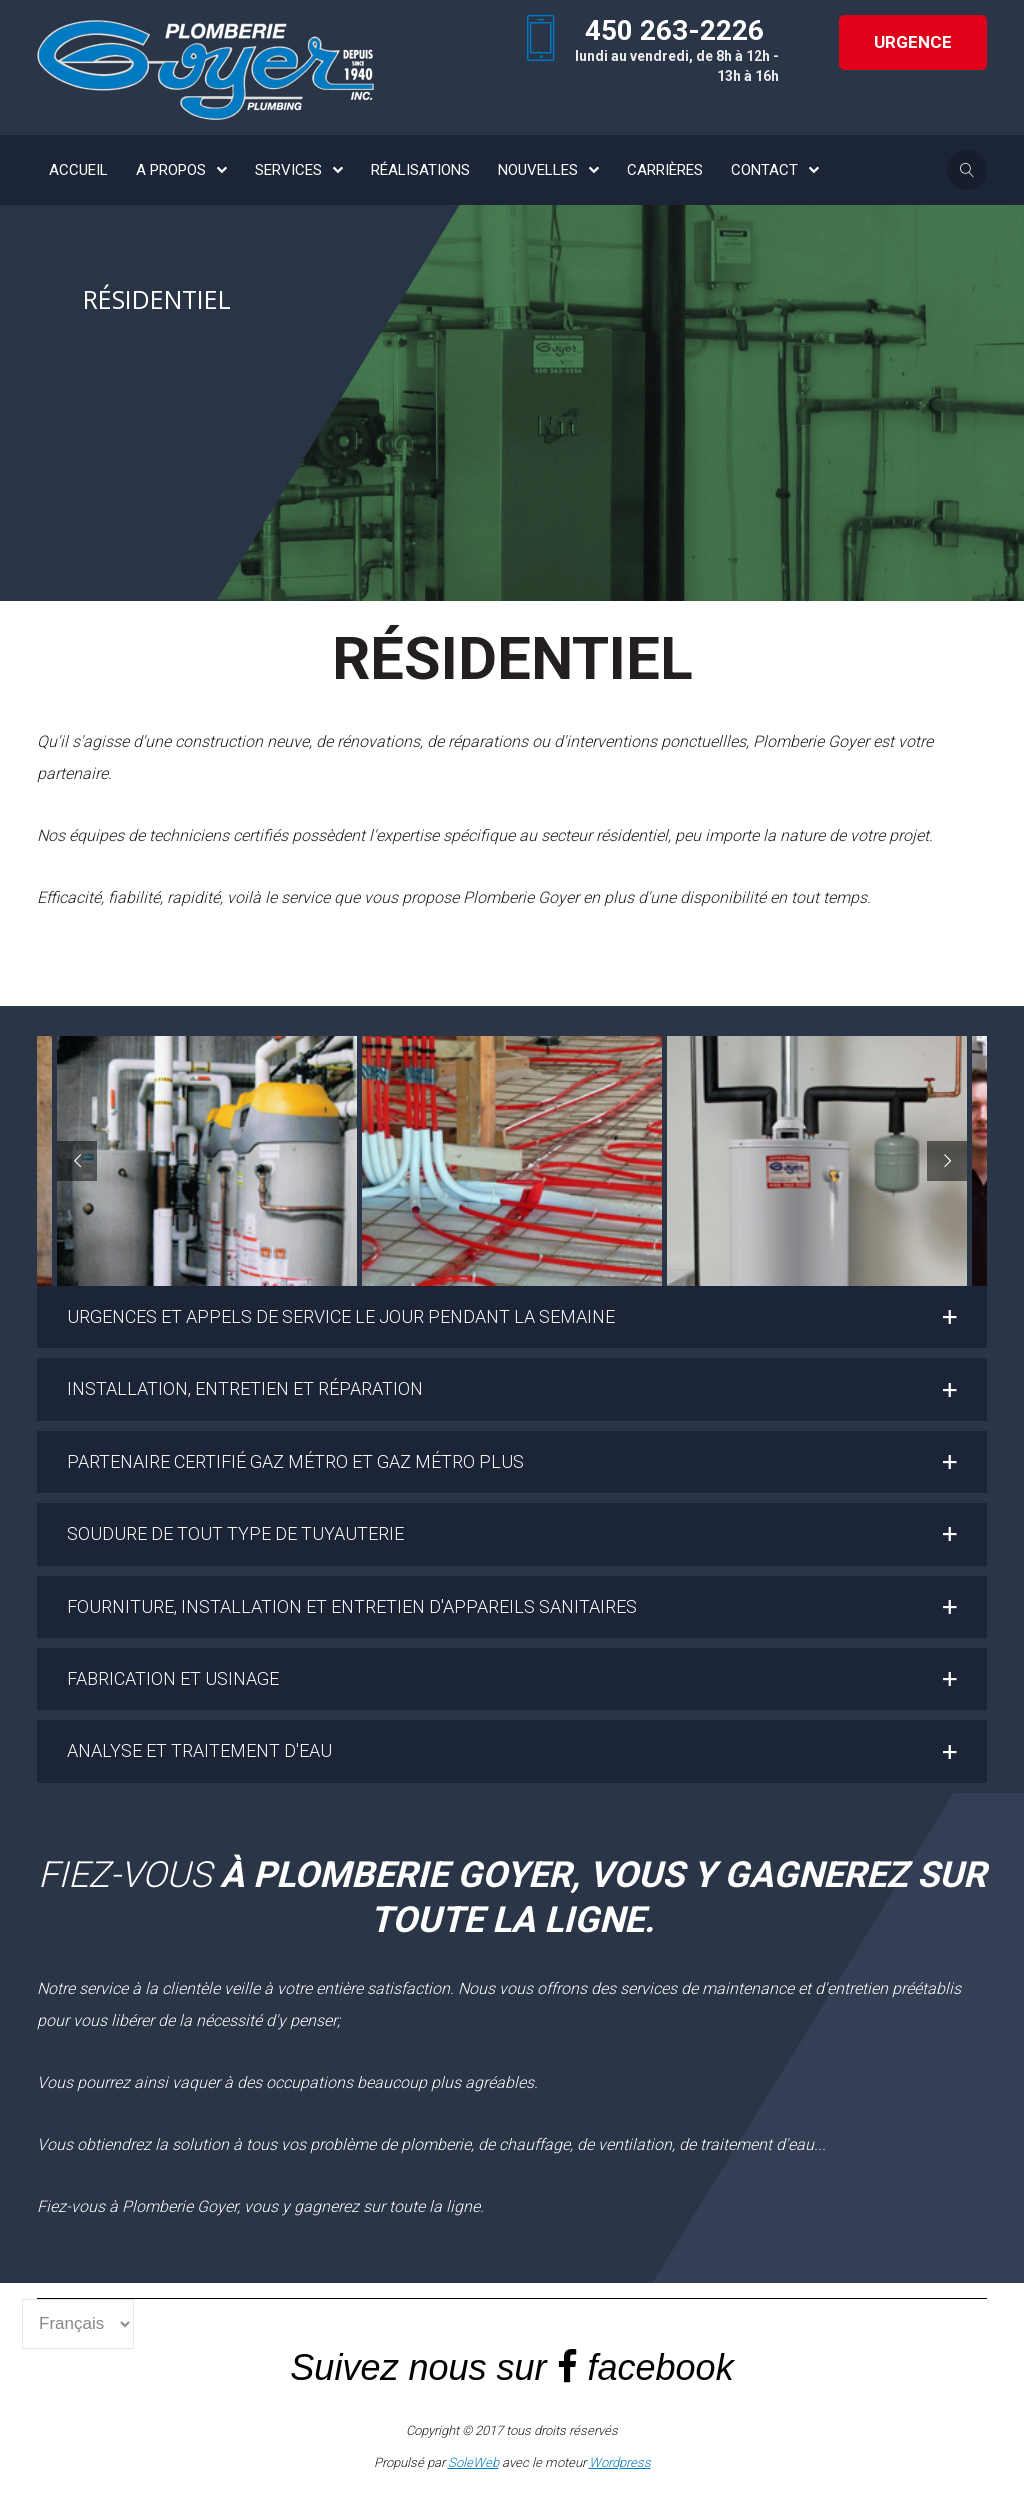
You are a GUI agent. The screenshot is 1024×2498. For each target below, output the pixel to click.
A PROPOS (171, 170)
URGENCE (913, 42)
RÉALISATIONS (420, 170)
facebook (661, 2367)
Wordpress (620, 2462)
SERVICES (288, 170)
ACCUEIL (78, 170)
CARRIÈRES (665, 170)
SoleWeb (473, 2462)
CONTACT (764, 170)
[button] (512, 1317)
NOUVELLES (538, 170)
